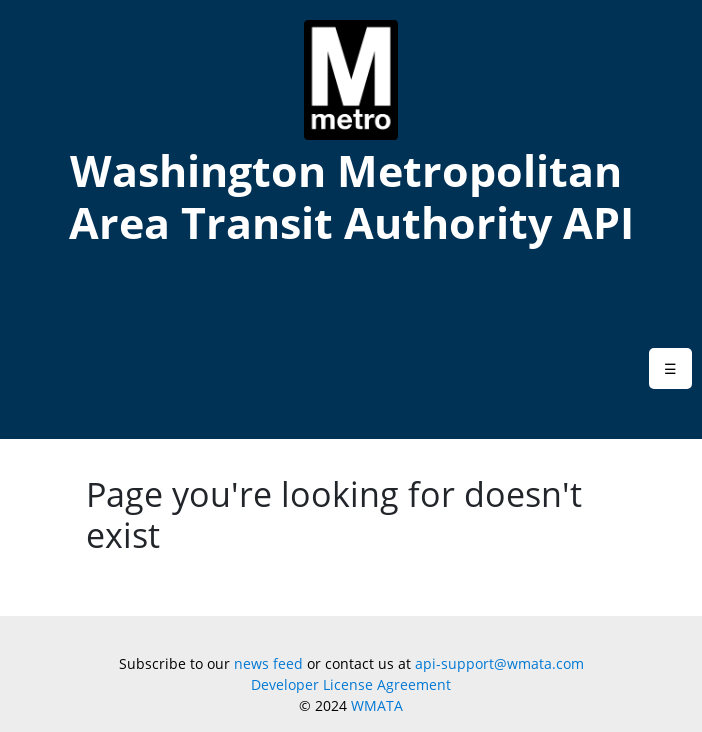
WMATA (377, 705)
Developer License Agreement (351, 684)
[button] (670, 368)
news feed (268, 663)
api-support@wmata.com (499, 663)
